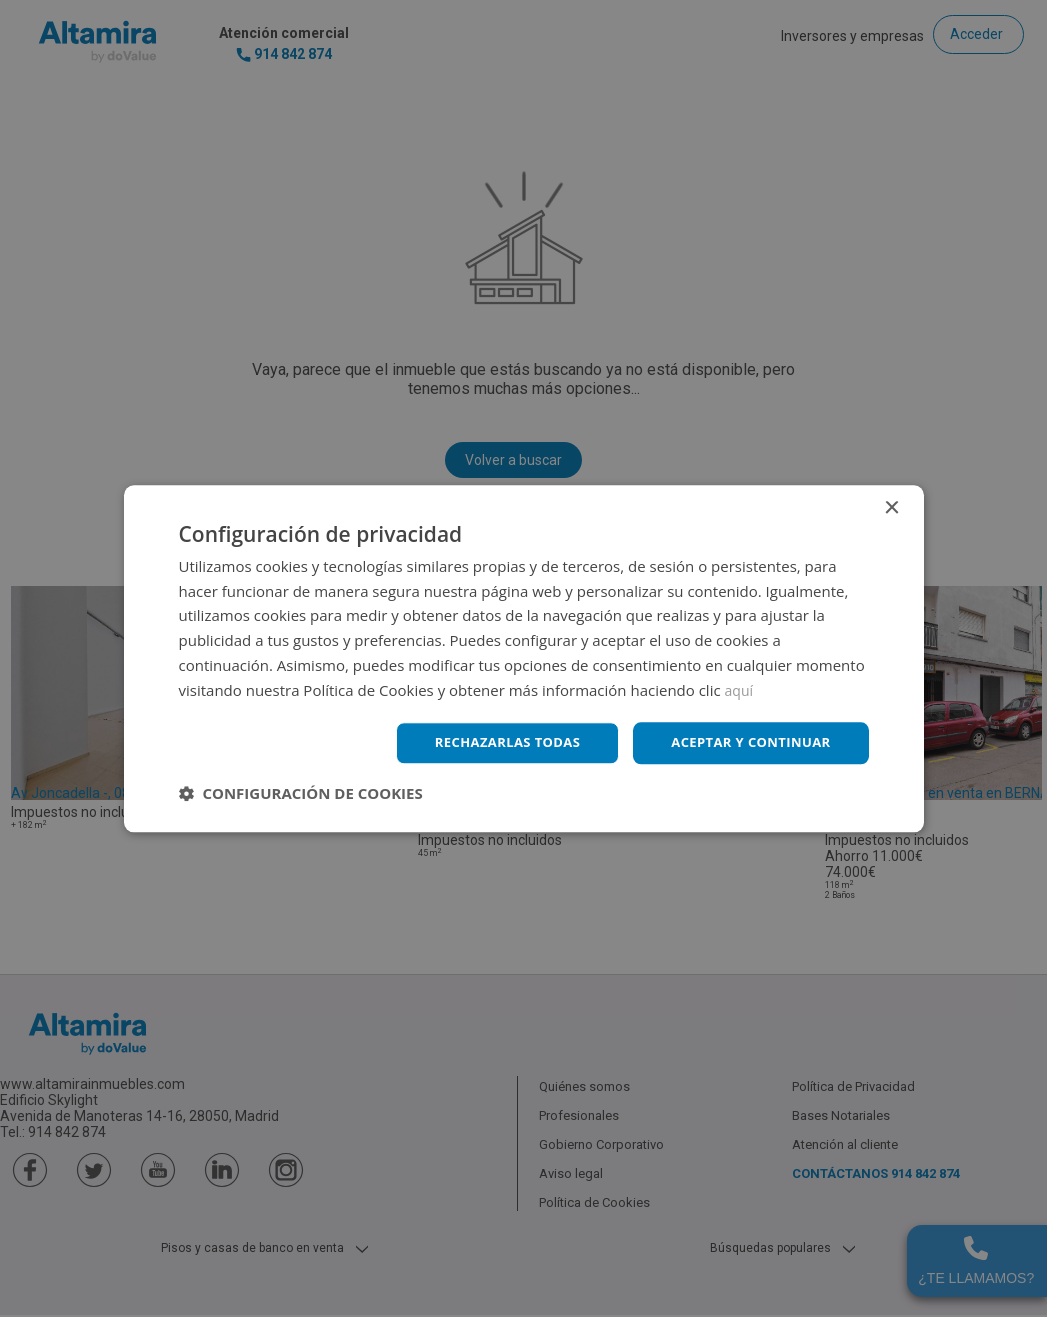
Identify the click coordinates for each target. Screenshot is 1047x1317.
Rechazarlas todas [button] (491, 742)
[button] (301, 795)
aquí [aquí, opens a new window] (740, 688)
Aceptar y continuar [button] (745, 742)
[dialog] (523, 658)
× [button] (891, 506)
